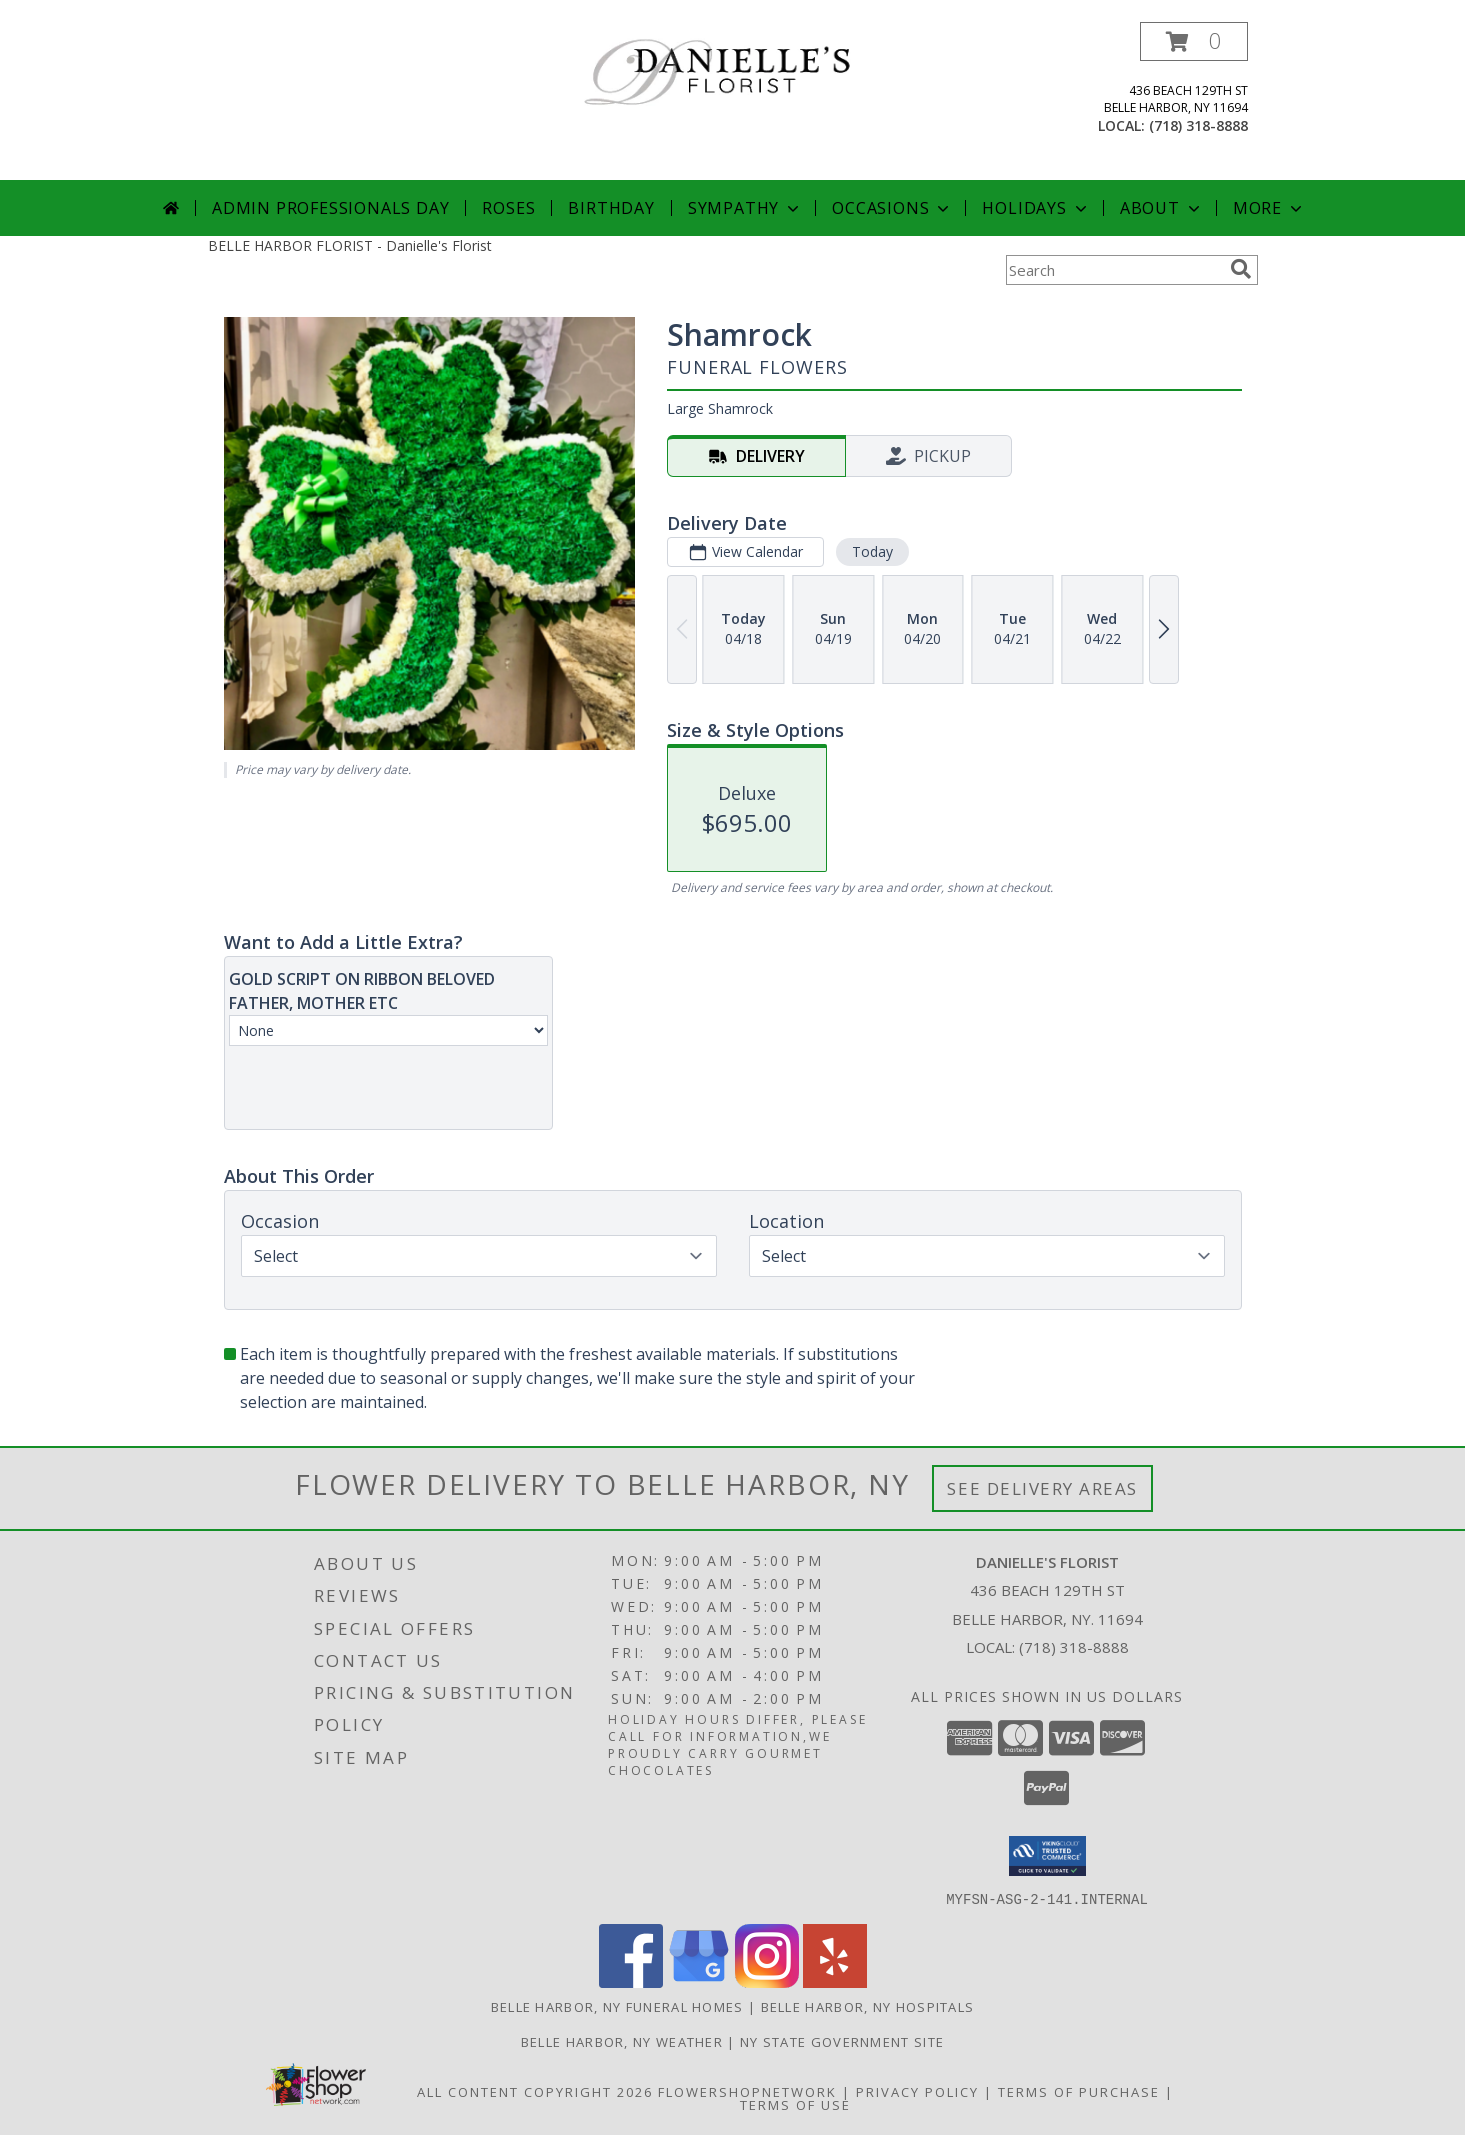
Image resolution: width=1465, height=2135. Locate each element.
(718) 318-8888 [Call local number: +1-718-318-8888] (1198, 125)
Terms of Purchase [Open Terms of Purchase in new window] (1079, 2091)
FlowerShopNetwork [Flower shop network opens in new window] (747, 2091)
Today (871, 551)
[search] (1241, 269)
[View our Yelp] (835, 1981)
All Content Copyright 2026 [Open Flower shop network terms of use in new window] (535, 2091)
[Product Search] (1114, 270)
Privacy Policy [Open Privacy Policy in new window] (917, 2091)
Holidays (1036, 208)
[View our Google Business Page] (699, 1981)
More (1269, 208)
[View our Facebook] (631, 1981)
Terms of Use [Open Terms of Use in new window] (795, 2104)
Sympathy (745, 208)
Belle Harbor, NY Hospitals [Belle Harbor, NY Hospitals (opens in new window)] (868, 2006)
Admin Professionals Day (330, 208)
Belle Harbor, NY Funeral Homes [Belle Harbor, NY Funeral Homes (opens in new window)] (617, 2006)
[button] (1194, 41)
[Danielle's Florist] (740, 74)
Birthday (611, 208)
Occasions (892, 208)
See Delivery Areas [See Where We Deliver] (1042, 1488)
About (1162, 208)
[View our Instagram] (767, 1981)
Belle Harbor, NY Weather (622, 2041)
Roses (508, 208)
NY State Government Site (842, 2041)
